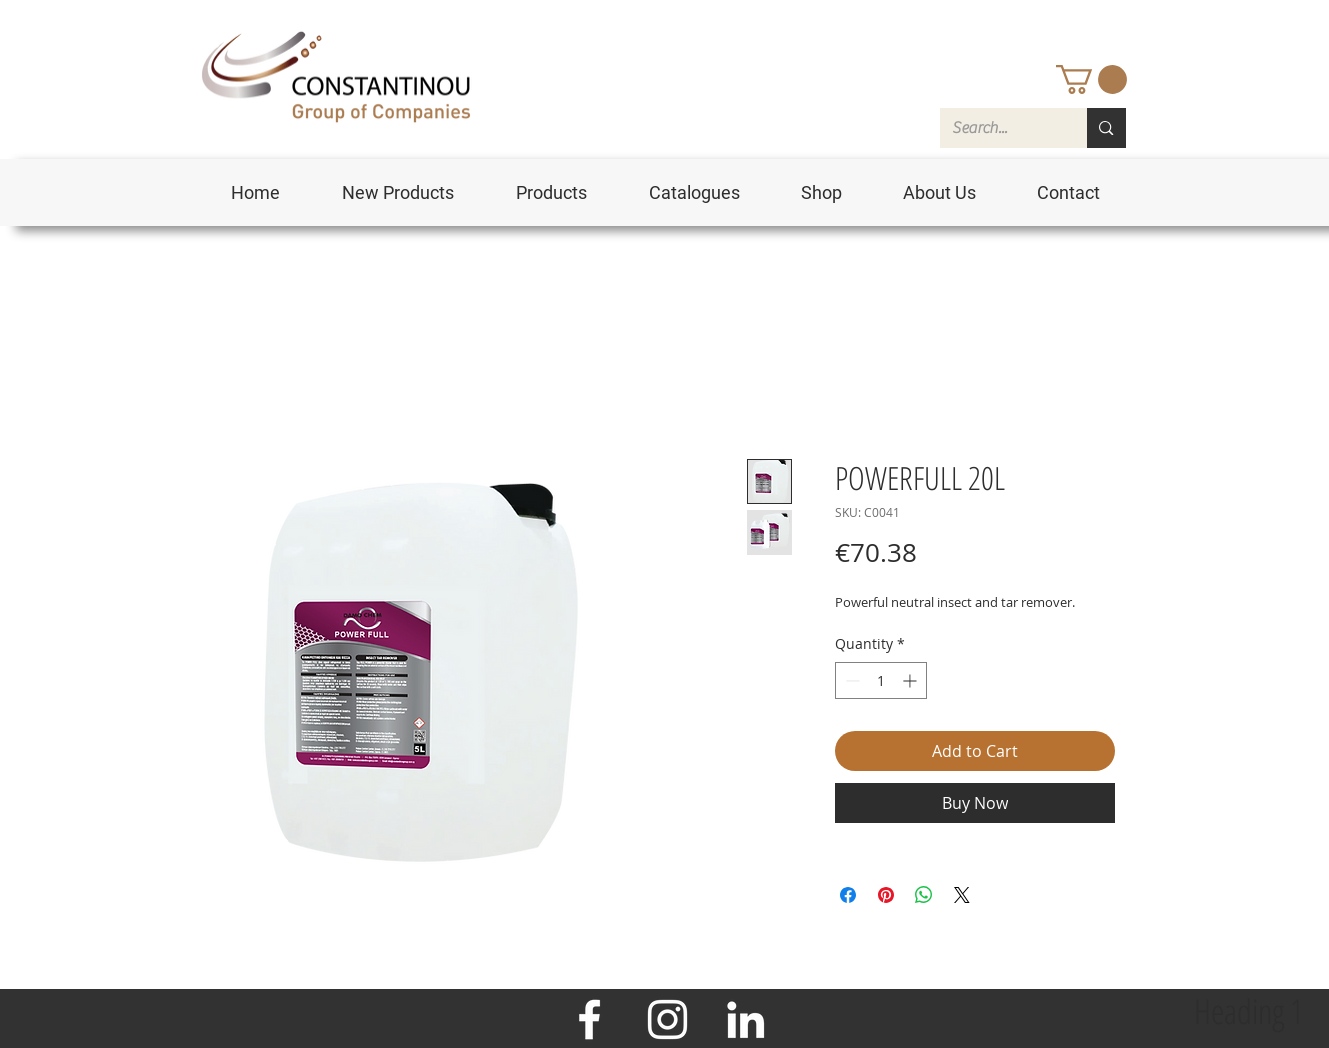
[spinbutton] (881, 680)
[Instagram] (667, 1019)
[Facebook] (589, 1019)
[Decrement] (850, 680)
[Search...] (999, 128)
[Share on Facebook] (848, 895)
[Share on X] (962, 895)
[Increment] (911, 680)
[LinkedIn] (745, 1019)
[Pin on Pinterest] (886, 895)
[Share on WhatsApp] (924, 895)
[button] (1091, 79)
